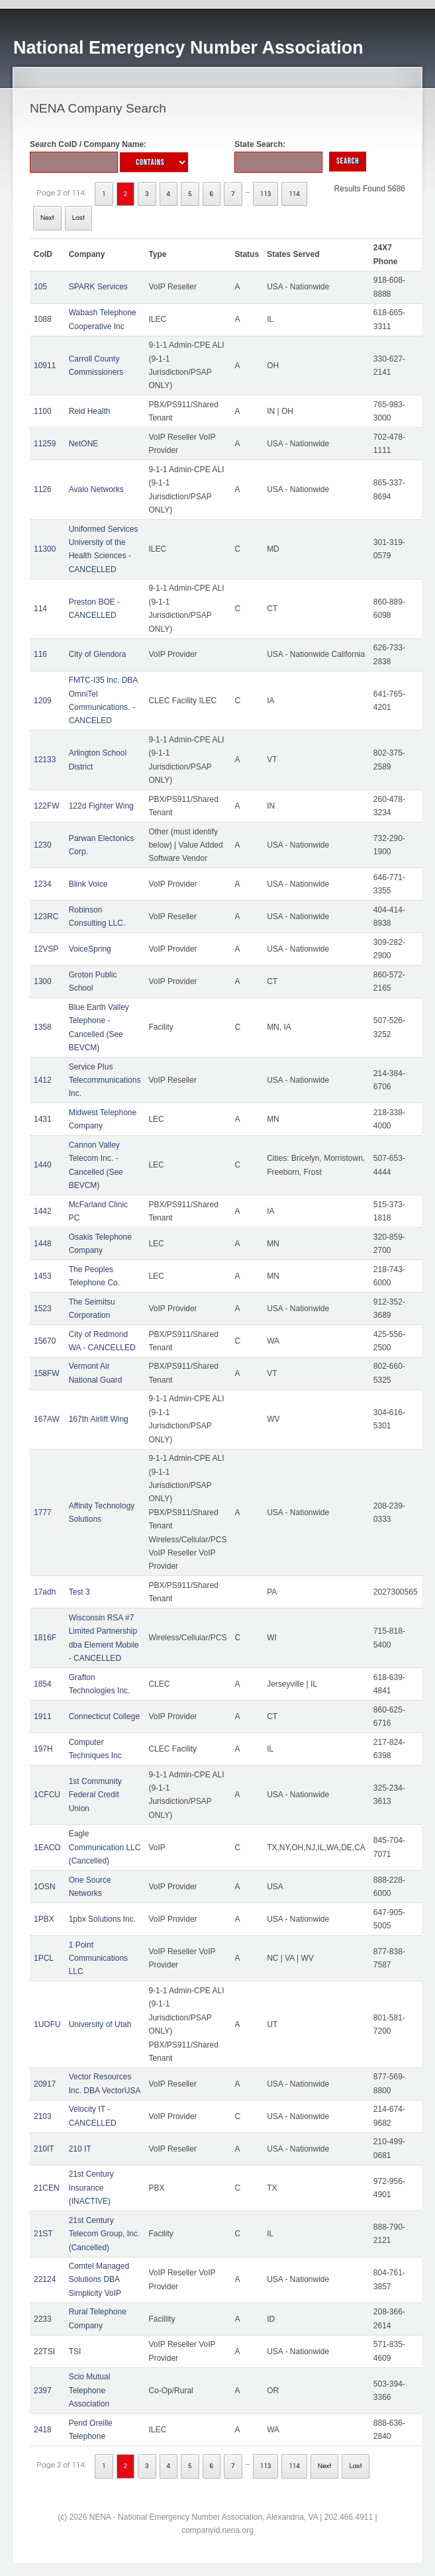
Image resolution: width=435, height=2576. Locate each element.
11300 (45, 549)
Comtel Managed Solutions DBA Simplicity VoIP (99, 2279)
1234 (43, 884)
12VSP (46, 949)
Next (47, 218)
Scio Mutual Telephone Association (90, 2390)
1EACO (47, 1847)
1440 (43, 1164)
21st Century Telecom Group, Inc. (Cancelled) (104, 2234)
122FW (47, 806)
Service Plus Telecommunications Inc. (105, 1080)
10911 (45, 365)
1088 (43, 319)
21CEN (47, 2188)
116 (40, 654)
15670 (45, 1341)
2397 (43, 2390)
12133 (45, 759)
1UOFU (47, 2024)
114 (294, 194)
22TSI (44, 2351)
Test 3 (79, 1592)
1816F (45, 1637)
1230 (43, 845)
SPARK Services (98, 286)
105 (40, 286)
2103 (43, 2116)
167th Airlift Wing (98, 1419)
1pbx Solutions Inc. (102, 1919)
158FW (47, 1373)
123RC (46, 916)
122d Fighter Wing (101, 806)
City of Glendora (97, 654)
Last (78, 218)
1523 (43, 1308)
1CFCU (47, 1794)
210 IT (80, 2149)
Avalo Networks (96, 489)
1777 (43, 1512)
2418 (43, 2429)
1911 (43, 1716)
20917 (45, 2084)
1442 (43, 1211)
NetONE (84, 443)
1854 (43, 1684)
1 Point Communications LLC (98, 1958)
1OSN (45, 1886)
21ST (43, 2233)
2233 (43, 2319)
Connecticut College (104, 1716)
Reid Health (90, 411)
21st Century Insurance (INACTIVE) (91, 2187)
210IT (44, 2149)
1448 (43, 1243)
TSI (75, 2351)
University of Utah (100, 2024)
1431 (43, 1119)
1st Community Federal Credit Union (95, 1795)
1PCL (44, 1958)
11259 (45, 443)
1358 (43, 1027)
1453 (43, 1276)
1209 (43, 700)
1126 (43, 489)
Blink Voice (88, 884)
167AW (47, 1419)
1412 (43, 1080)
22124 (45, 2279)
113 (265, 194)
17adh (45, 1592)
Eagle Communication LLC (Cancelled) (105, 1847)
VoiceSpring (90, 949)
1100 (43, 411)
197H (43, 1749)
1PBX (44, 1919)
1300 (43, 981)
